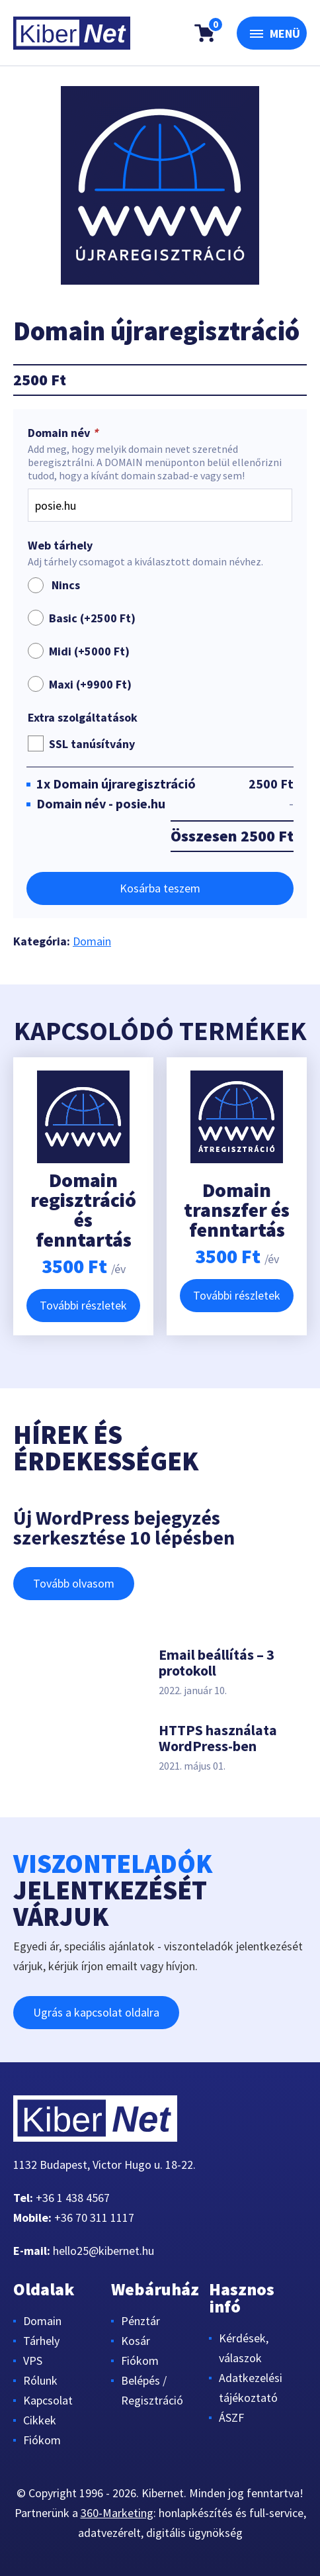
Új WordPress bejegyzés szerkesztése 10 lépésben (124, 1527)
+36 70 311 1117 (94, 2217)
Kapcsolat (48, 2400)
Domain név (64, 433)
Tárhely (41, 2340)
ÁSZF (231, 2417)
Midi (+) (89, 651)
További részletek (83, 1305)
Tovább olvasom (73, 1583)
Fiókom (42, 2440)
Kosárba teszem (160, 888)
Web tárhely (60, 545)
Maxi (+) (90, 684)
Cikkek (39, 2420)
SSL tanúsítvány (92, 743)
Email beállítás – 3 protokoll (216, 1662)
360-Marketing (117, 2512)
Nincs (54, 585)
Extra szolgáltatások (83, 717)
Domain (92, 941)
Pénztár (140, 2320)
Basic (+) (92, 618)
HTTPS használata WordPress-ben (218, 1738)
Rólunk (40, 2380)
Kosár (135, 2340)
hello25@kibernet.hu (103, 2250)
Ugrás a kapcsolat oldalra (96, 2012)
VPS (32, 2360)
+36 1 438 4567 (73, 2197)
